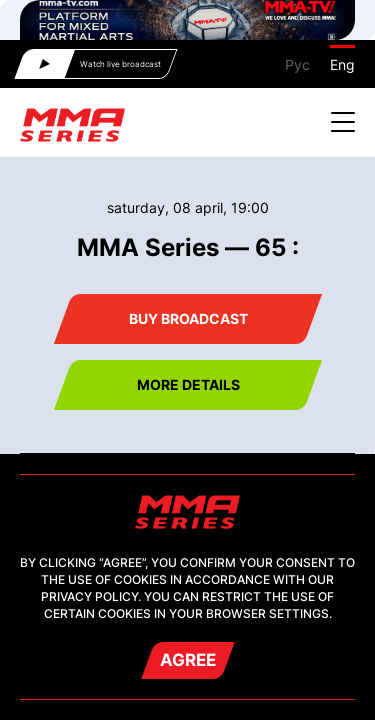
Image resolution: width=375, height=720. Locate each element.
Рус (297, 64)
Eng (342, 64)
